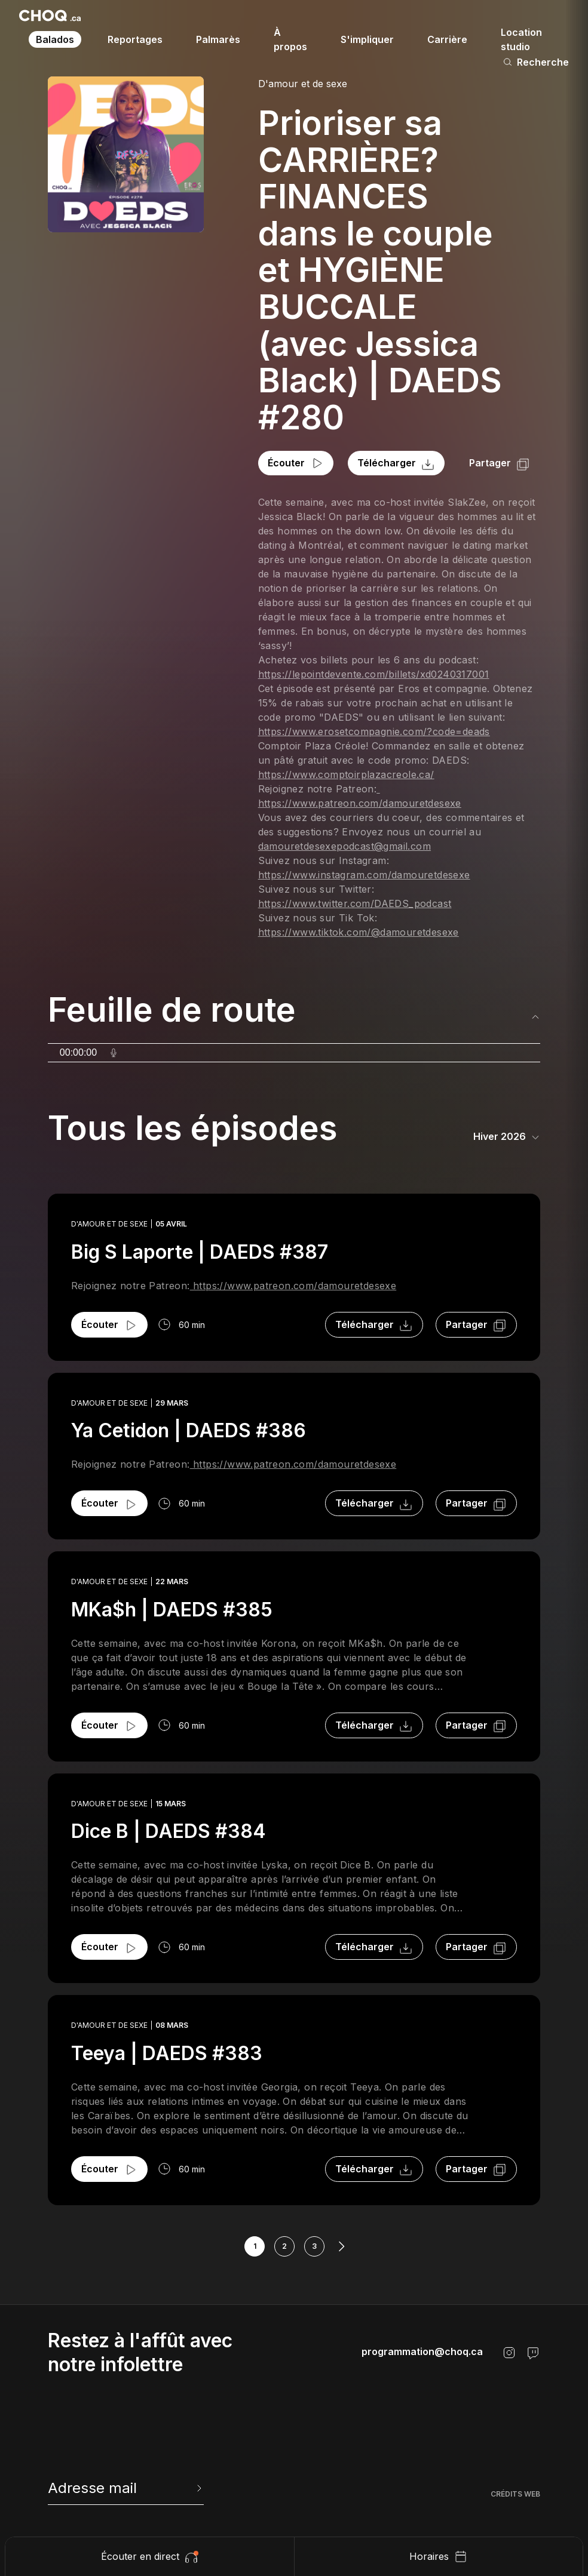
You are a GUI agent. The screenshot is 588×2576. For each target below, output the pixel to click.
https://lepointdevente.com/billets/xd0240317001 (373, 674)
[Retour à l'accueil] (50, 15)
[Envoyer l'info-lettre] (198, 2488)
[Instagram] (509, 2353)
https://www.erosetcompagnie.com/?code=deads (374, 731)
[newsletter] (126, 2488)
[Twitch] (533, 2353)
